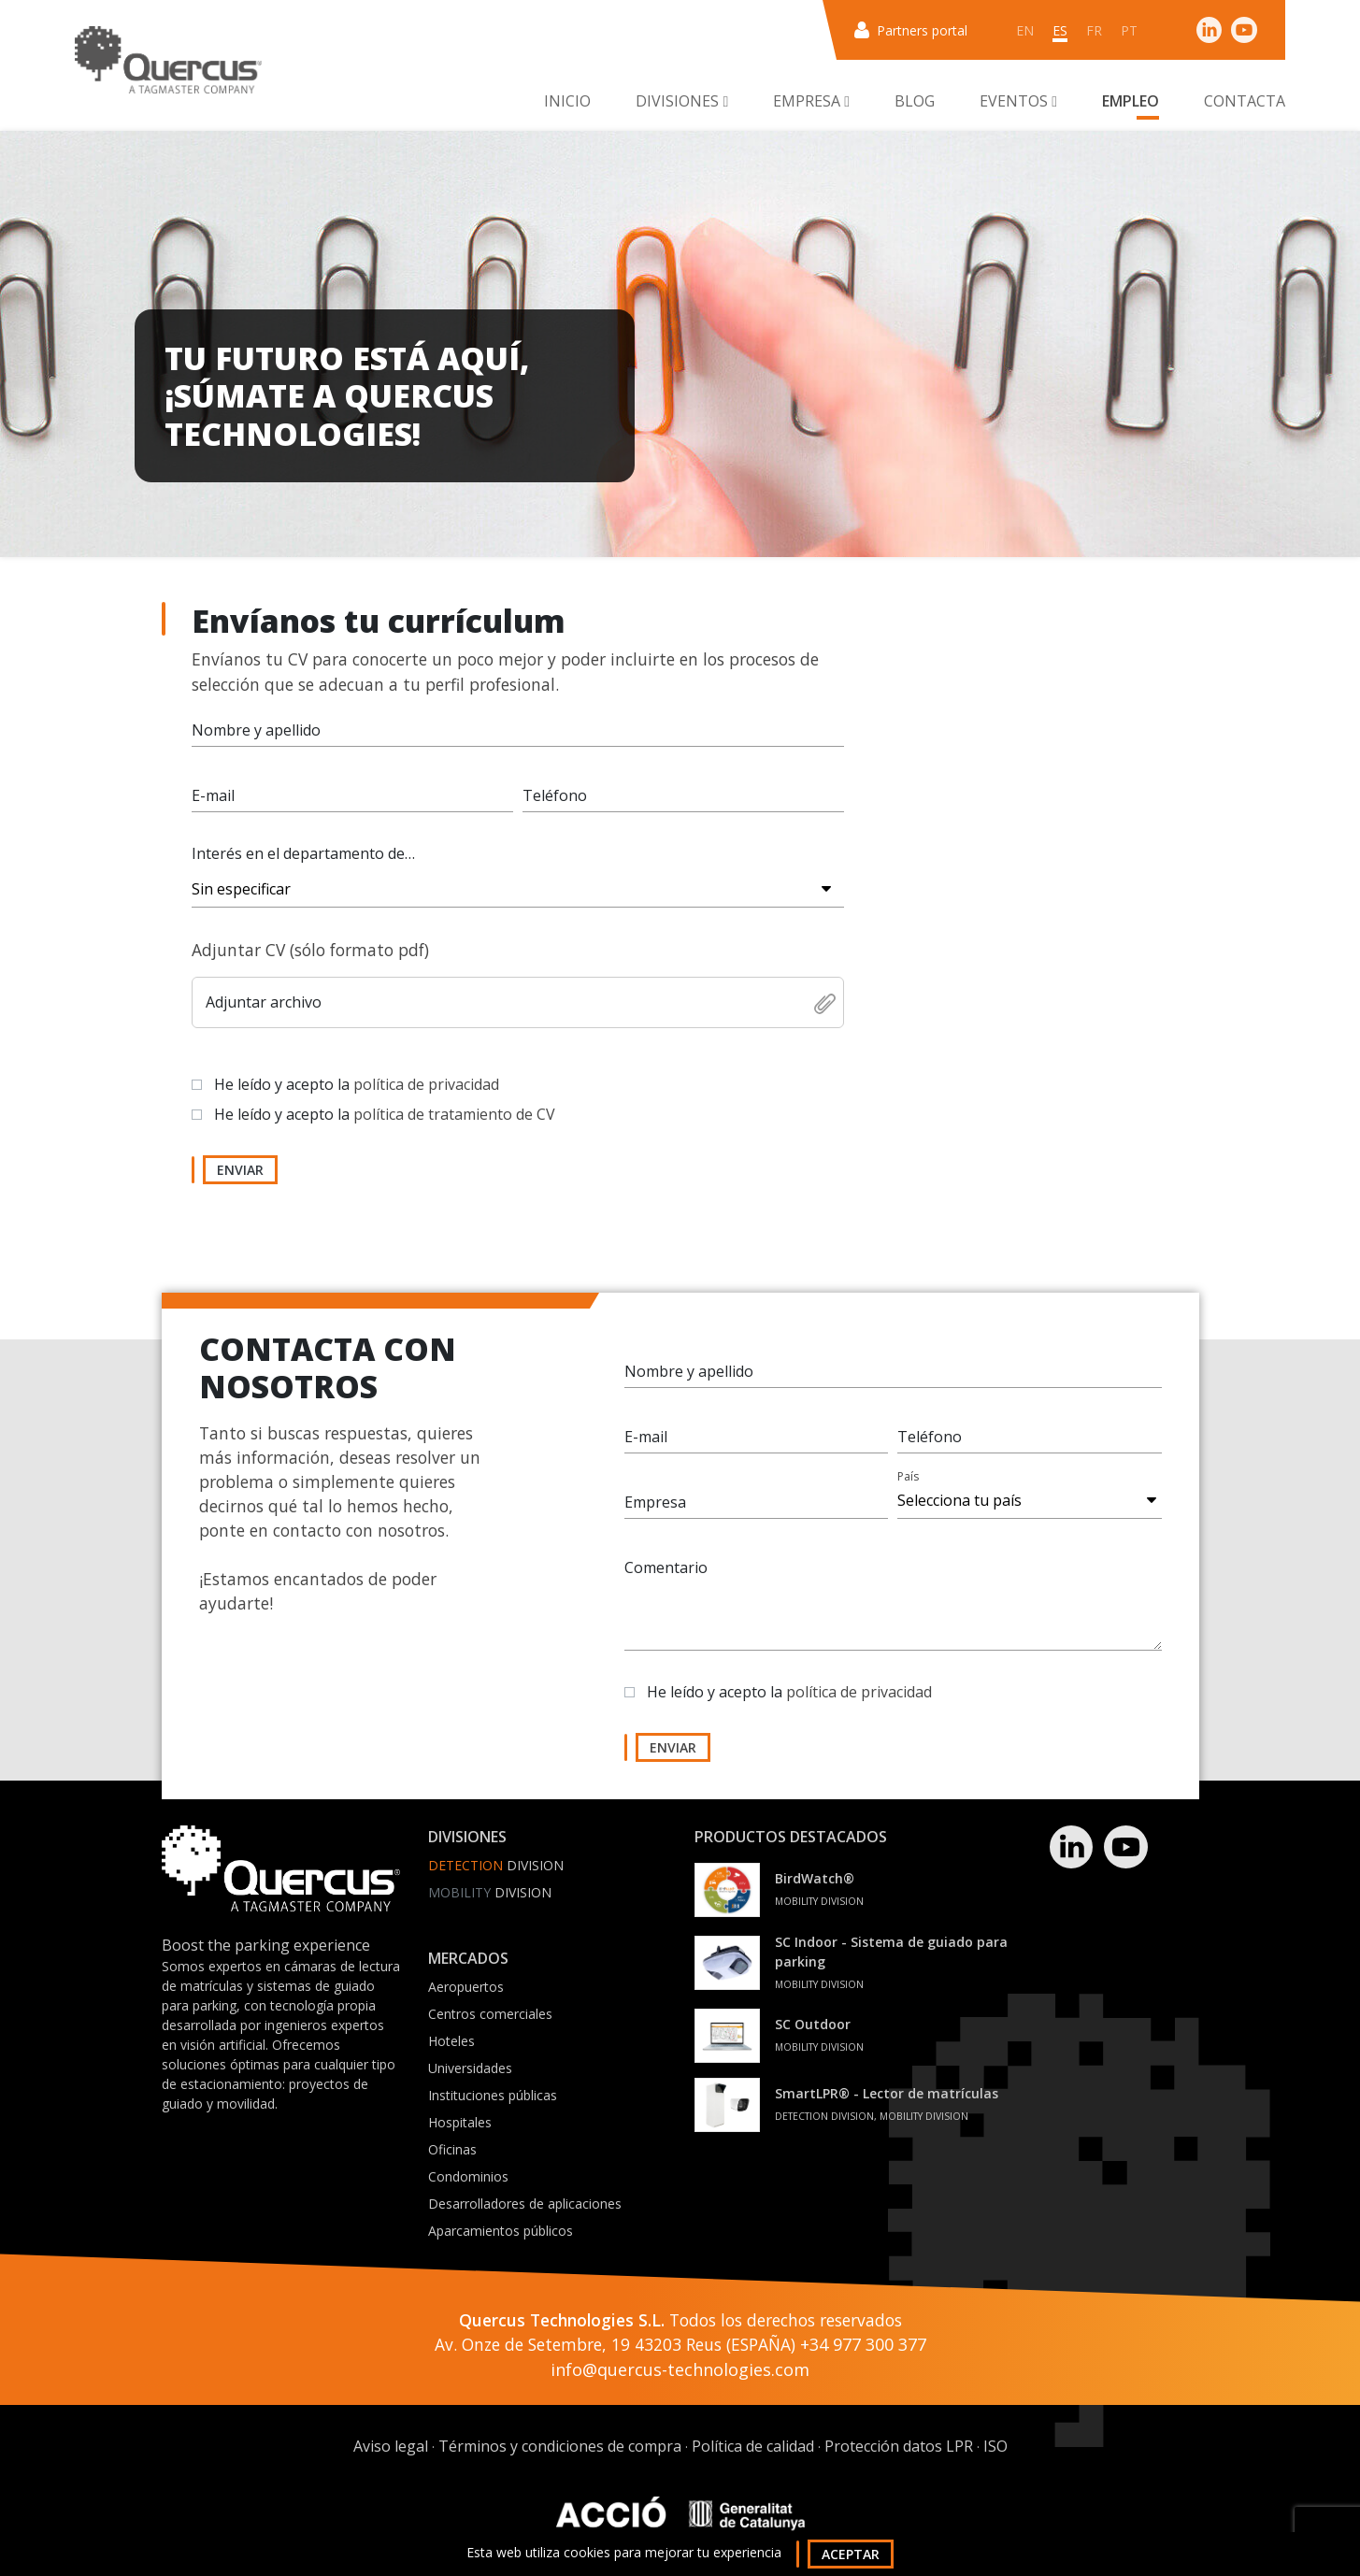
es (1059, 30)
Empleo (1130, 101)
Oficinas (452, 2149)
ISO (995, 2446)
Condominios (468, 2176)
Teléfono (555, 795)
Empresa (655, 1502)
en (1025, 30)
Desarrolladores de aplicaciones (525, 2203)
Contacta (1244, 101)
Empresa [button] (811, 101)
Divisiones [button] (682, 101)
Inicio (567, 101)
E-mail (213, 795)
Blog (915, 101)
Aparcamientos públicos (500, 2231)
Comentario (666, 1567)
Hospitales (460, 2122)
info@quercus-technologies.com (680, 2369)
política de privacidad (426, 1084)
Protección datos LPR (898, 2446)
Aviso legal (390, 2446)
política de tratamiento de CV (454, 1114)
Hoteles (451, 2041)
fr (1094, 30)
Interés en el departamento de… (303, 853)
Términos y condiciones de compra (559, 2446)
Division (496, 1865)
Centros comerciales (490, 2014)
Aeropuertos (466, 1987)
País (908, 1476)
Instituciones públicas (492, 2095)
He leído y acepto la (356, 1084)
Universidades (470, 2068)
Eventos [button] (1018, 101)
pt (1129, 30)
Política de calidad (753, 2446)
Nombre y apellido (256, 730)
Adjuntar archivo (264, 1002)
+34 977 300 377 (863, 2344)
